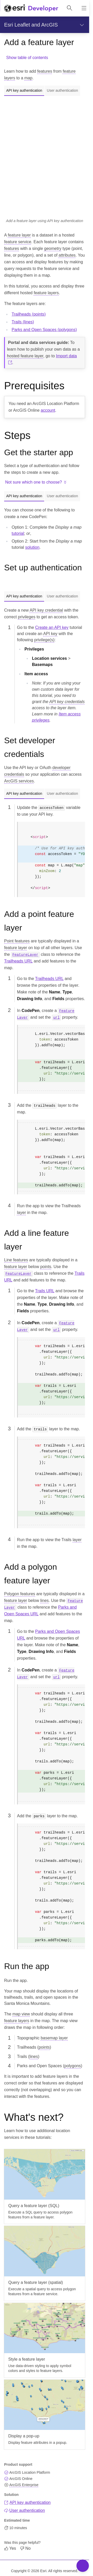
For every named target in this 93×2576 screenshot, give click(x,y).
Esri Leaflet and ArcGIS (31, 25)
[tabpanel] (44, 160)
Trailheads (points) (29, 314)
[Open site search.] (69, 8)
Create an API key (51, 627)
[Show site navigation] (84, 8)
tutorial (18, 533)
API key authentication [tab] (24, 90)
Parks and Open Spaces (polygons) (44, 329)
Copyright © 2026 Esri (28, 2571)
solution (32, 547)
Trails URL (44, 1291)
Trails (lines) (23, 322)
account (48, 410)
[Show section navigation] (82, 24)
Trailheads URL (18, 961)
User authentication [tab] (62, 90)
